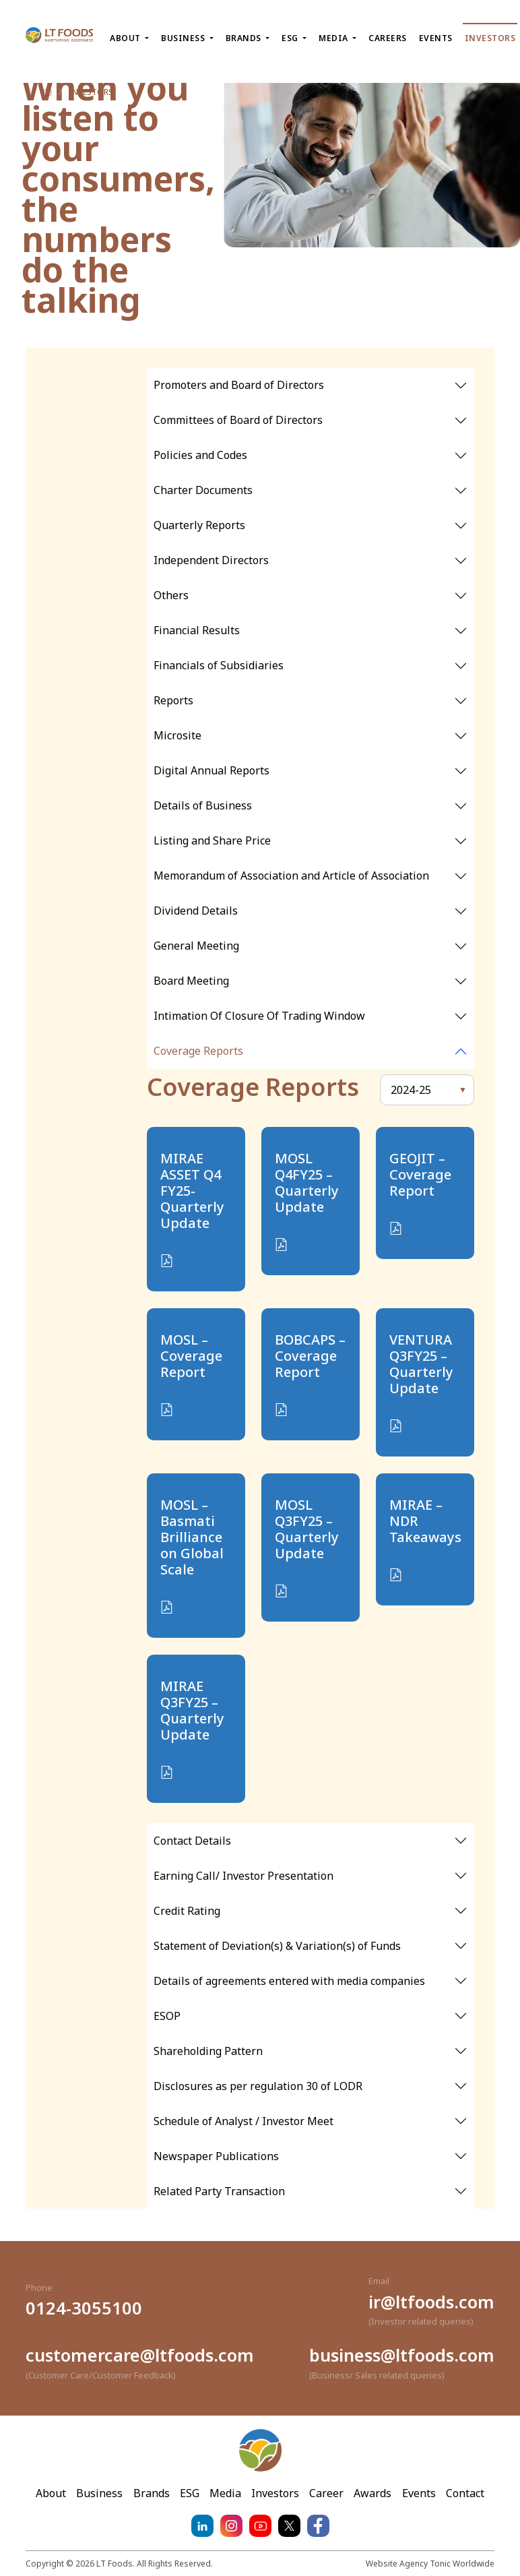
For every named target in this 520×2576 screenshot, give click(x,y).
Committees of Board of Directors (238, 419)
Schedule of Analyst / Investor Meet (243, 2121)
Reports (173, 700)
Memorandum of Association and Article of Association (291, 875)
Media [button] (334, 38)
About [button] (126, 38)
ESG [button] (291, 38)
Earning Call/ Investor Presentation (243, 1875)
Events (436, 38)
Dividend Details (196, 910)
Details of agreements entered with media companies (289, 1980)
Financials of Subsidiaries (219, 665)
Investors (490, 38)
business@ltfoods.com (401, 2354)
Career (326, 2493)
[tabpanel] (310, 385)
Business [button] (184, 38)
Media (225, 2493)
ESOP (167, 2015)
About (51, 2493)
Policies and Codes (200, 455)
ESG (189, 2493)
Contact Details (192, 1840)
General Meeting (196, 945)
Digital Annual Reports (211, 770)
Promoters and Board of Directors (239, 384)
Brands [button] (245, 38)
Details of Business (203, 805)
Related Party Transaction (219, 2191)
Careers (387, 38)
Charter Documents (203, 490)
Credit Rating (187, 1910)
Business (99, 2493)
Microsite (177, 735)
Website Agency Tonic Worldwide (430, 2563)
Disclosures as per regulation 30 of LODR (258, 2086)
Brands (151, 2493)
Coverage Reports (198, 1050)
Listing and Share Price (212, 840)
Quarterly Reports (199, 525)
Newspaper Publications (216, 2156)
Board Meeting (191, 980)
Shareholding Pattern (208, 2051)
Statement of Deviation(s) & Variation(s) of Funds (277, 1945)
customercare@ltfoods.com (140, 2354)
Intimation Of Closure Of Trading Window (259, 1015)
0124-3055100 (84, 2307)
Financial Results (197, 630)
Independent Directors (211, 560)
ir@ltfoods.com (431, 2301)
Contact (465, 2493)
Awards (372, 2493)
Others (171, 595)
